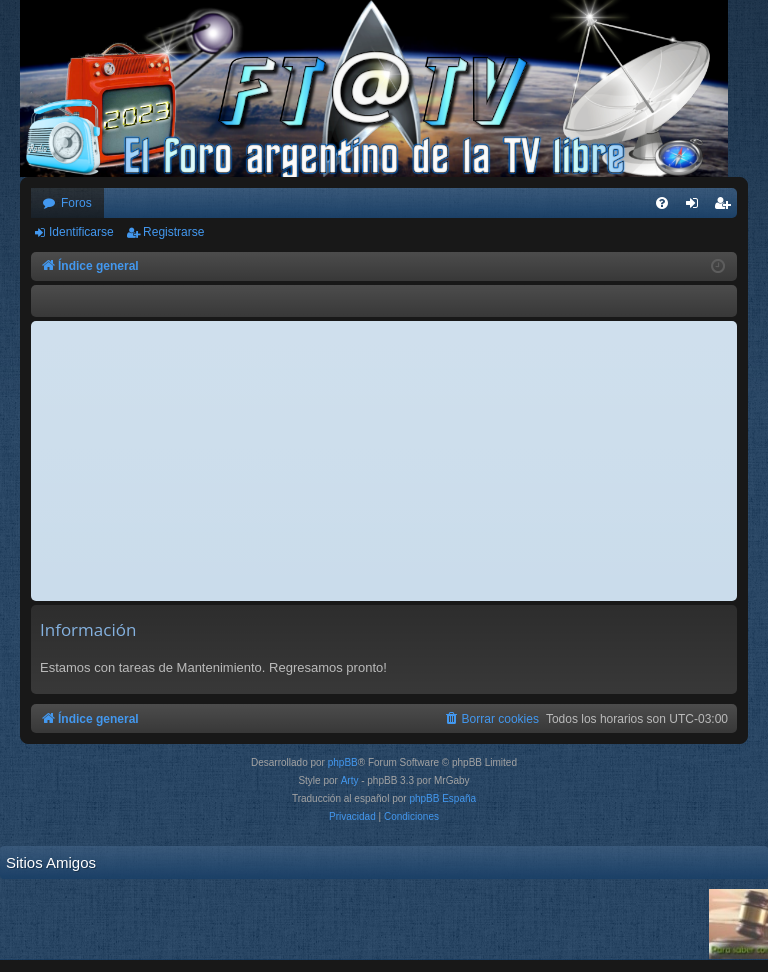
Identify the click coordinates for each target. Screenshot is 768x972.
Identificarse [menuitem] (696, 207)
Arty (350, 780)
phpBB (343, 762)
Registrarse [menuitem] (726, 207)
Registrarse (173, 232)
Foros (76, 203)
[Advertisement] (384, 461)
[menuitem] (662, 203)
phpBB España (442, 798)
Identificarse (81, 232)
